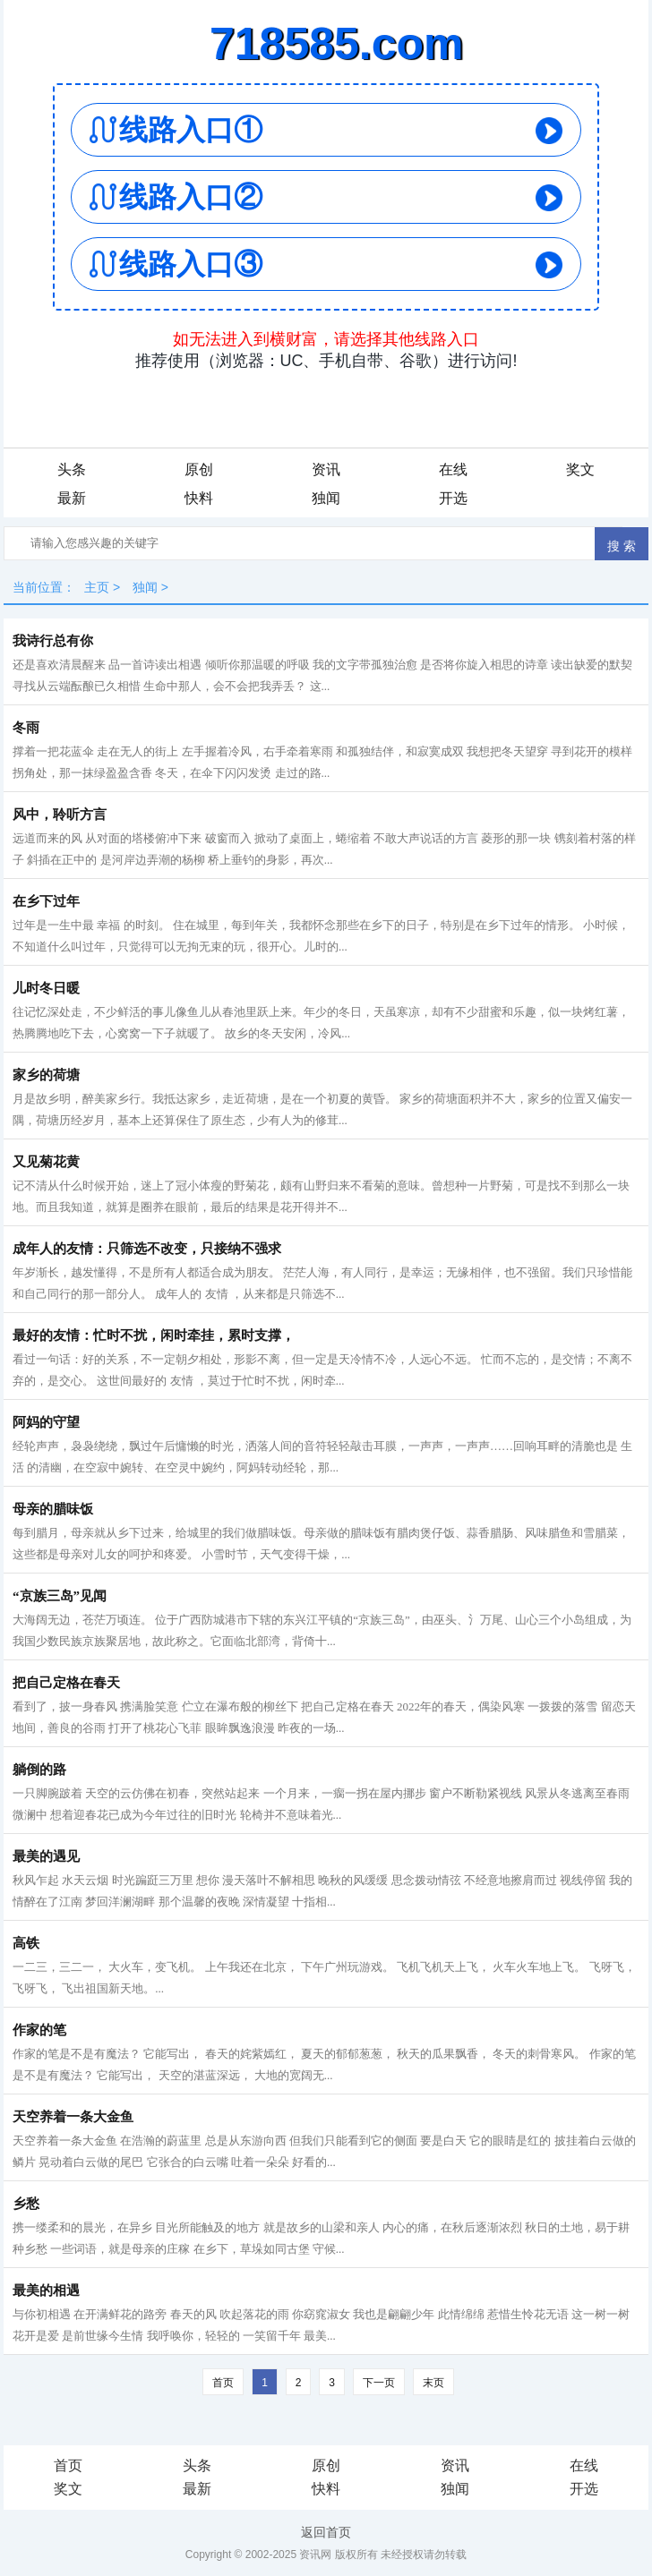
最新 (71, 498)
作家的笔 (39, 2030)
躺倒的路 (39, 1769)
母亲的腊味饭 (53, 1509)
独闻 (326, 498)
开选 (453, 498)
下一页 (379, 2382)
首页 (223, 2382)
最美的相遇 (46, 2290)
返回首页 (326, 2532)
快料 (198, 498)
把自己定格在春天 (66, 1683)
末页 (433, 2382)
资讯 (326, 469)
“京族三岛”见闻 (60, 1596)
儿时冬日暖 (46, 988)
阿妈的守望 (46, 1422)
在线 (453, 469)
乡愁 (26, 2203)
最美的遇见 (46, 1856)
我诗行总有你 (53, 641)
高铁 (26, 1943)
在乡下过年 (46, 901)
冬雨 (26, 728)
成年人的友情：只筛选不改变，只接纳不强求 (147, 1248)
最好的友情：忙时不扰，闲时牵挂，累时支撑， (154, 1335)
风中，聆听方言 (60, 814)
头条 (71, 469)
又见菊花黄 (46, 1162)
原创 (198, 469)
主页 (96, 587)
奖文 (580, 469)
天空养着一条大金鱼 (73, 2117)
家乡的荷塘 (46, 1075)
